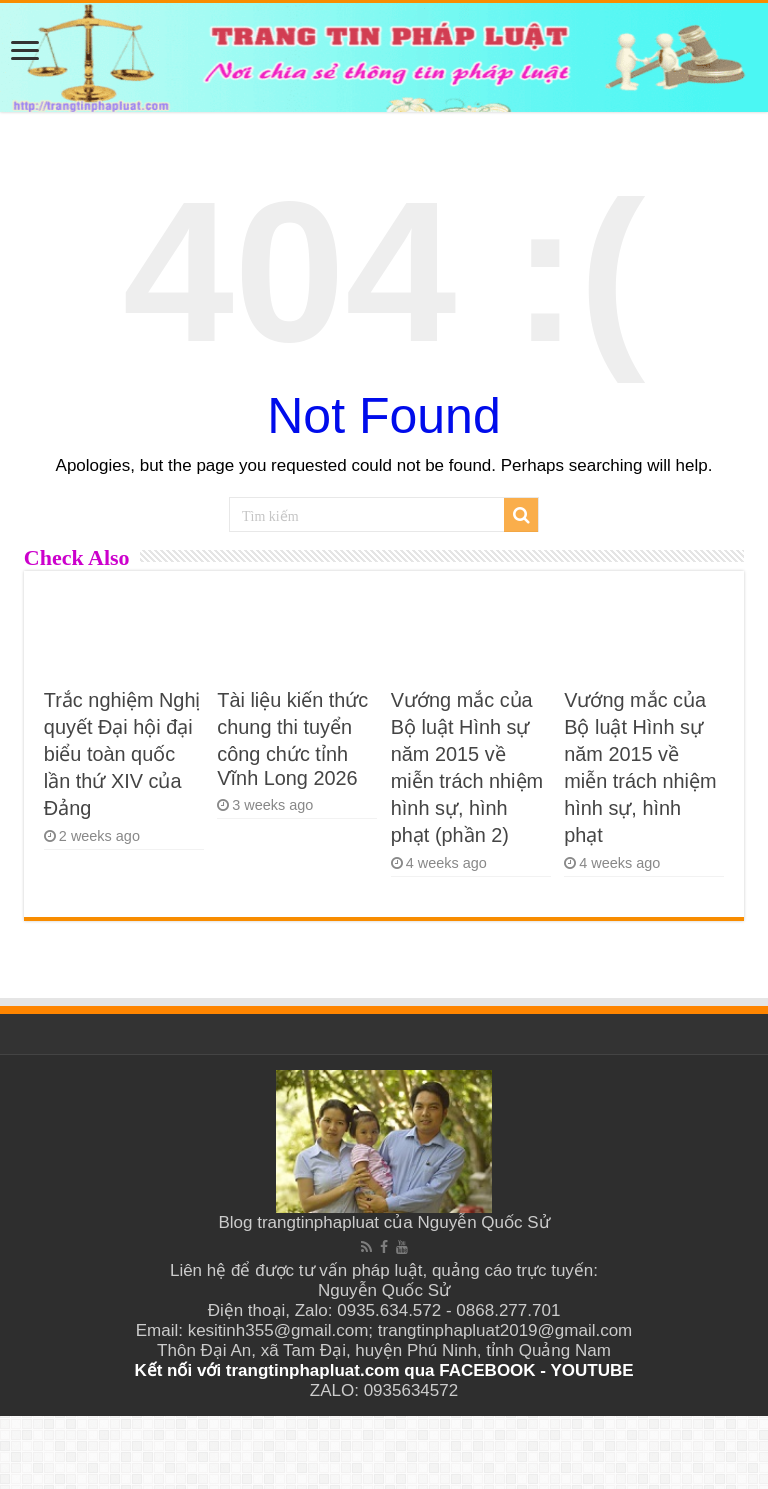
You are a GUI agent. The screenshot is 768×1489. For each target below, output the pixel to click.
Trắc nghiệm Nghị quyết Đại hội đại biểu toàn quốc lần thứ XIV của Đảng (122, 754)
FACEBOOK (485, 1370)
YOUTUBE (591, 1370)
